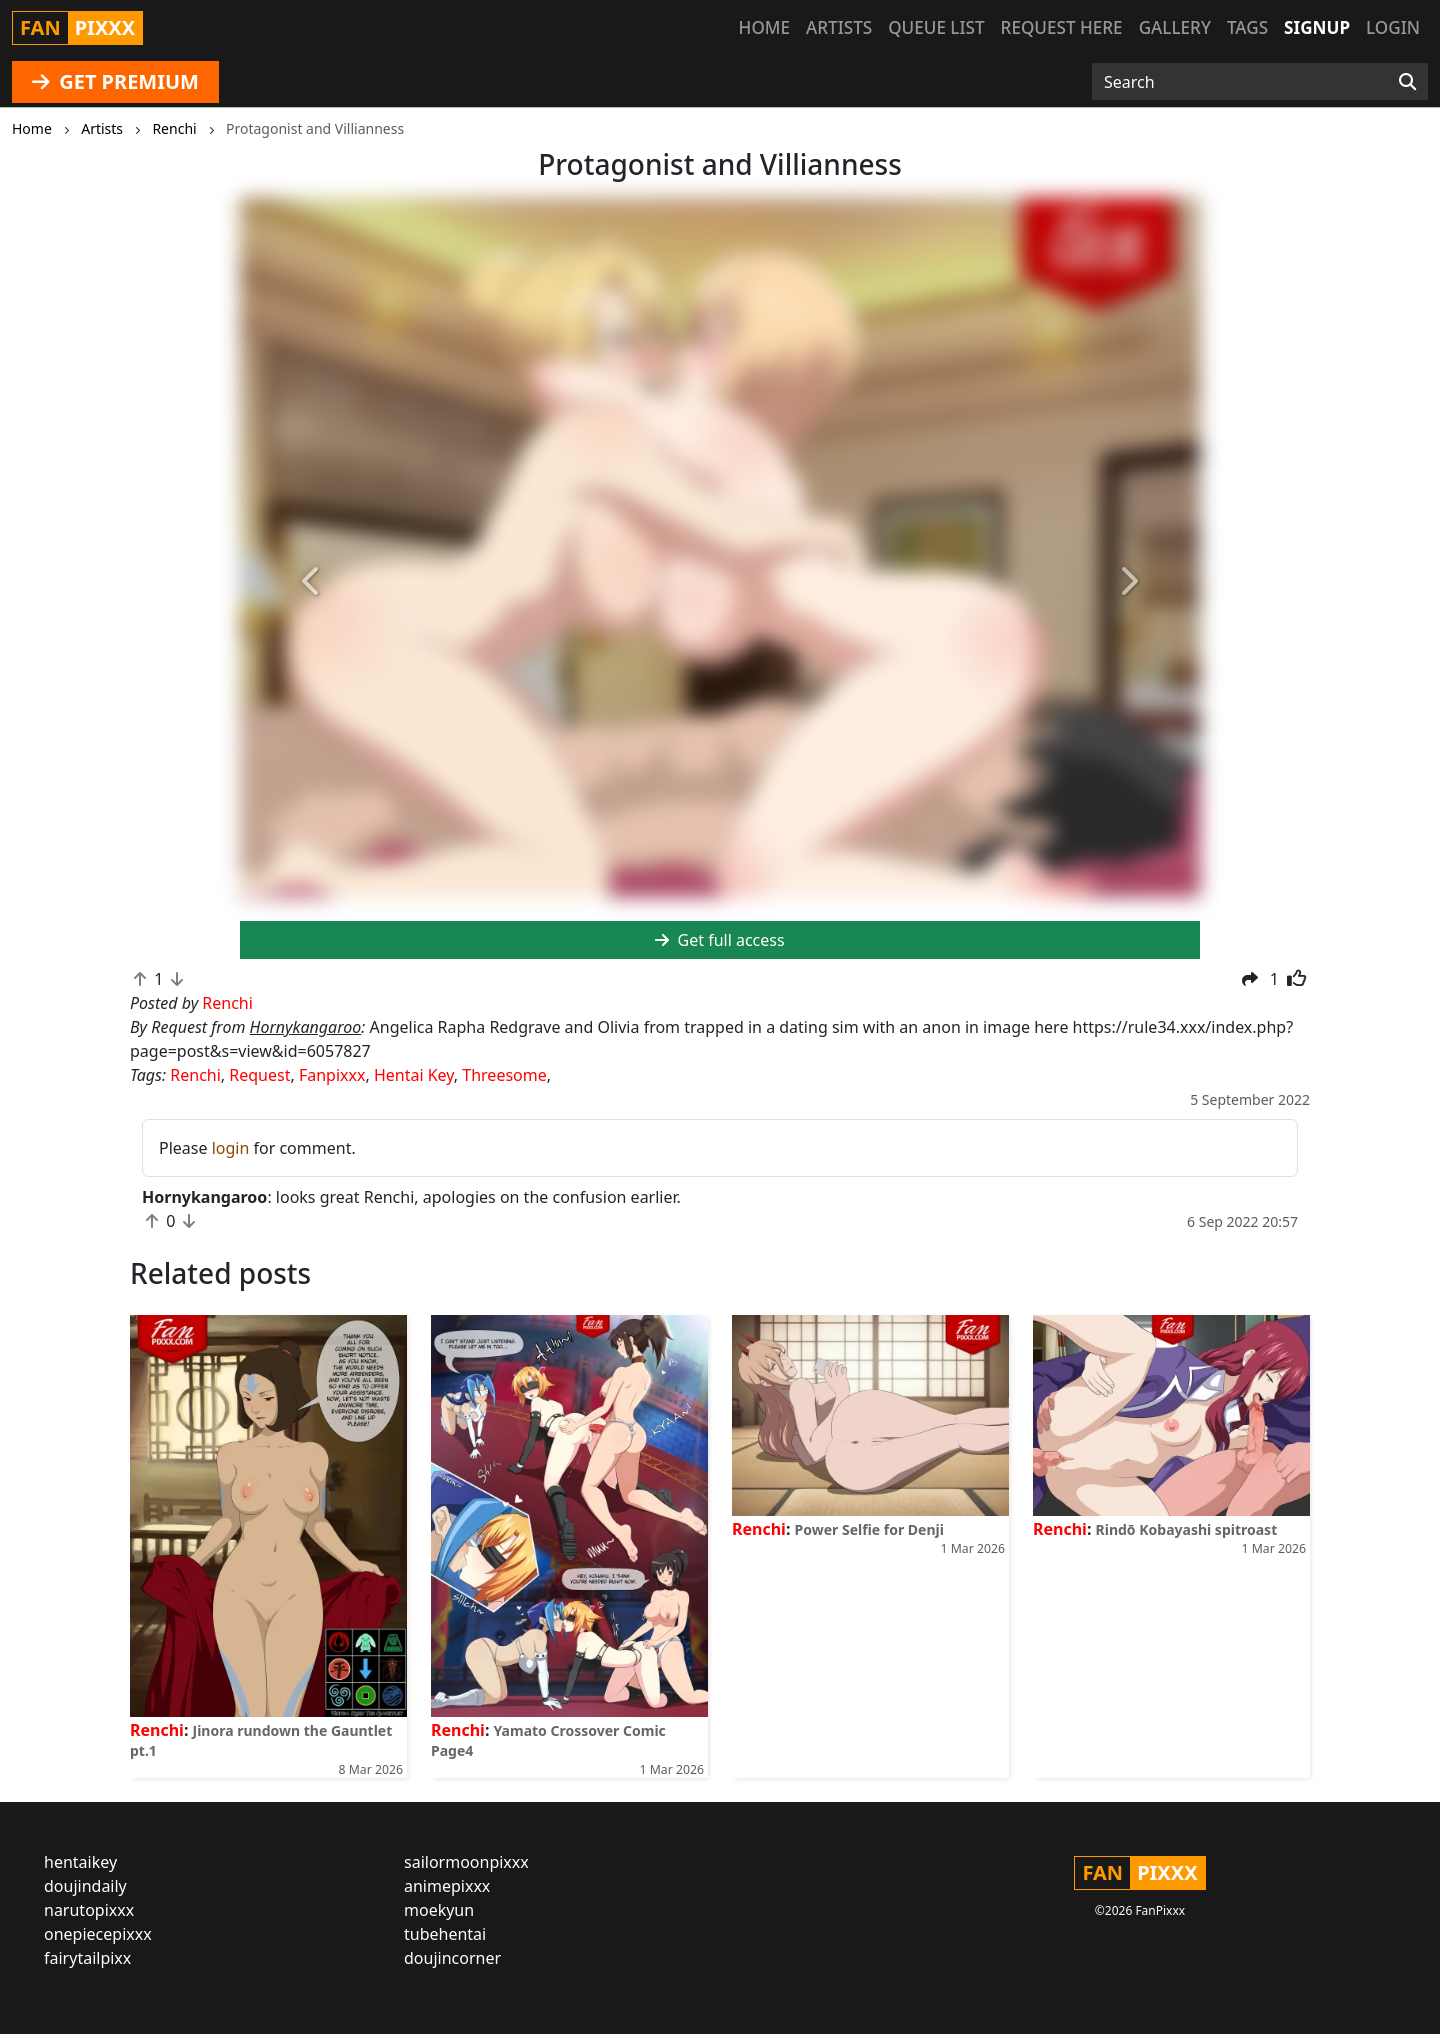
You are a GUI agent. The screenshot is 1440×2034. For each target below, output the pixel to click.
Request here (1062, 27)
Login (1393, 27)
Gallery (1175, 27)
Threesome (504, 1075)
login (231, 1148)
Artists (839, 27)
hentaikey (80, 1862)
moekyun (439, 1910)
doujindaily (85, 1886)
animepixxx (447, 1886)
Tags (1247, 27)
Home (764, 27)
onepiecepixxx (98, 1934)
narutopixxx (89, 1910)
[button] (312, 582)
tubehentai (445, 1934)
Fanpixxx (332, 1075)
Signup (1317, 27)
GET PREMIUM (115, 81)
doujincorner (452, 1958)
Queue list (936, 27)
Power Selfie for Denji (869, 1529)
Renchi (195, 1075)
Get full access (719, 940)
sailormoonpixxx (466, 1862)
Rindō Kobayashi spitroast (1187, 1529)
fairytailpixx (87, 1958)
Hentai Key (414, 1075)
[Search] (1407, 82)
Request (259, 1075)
